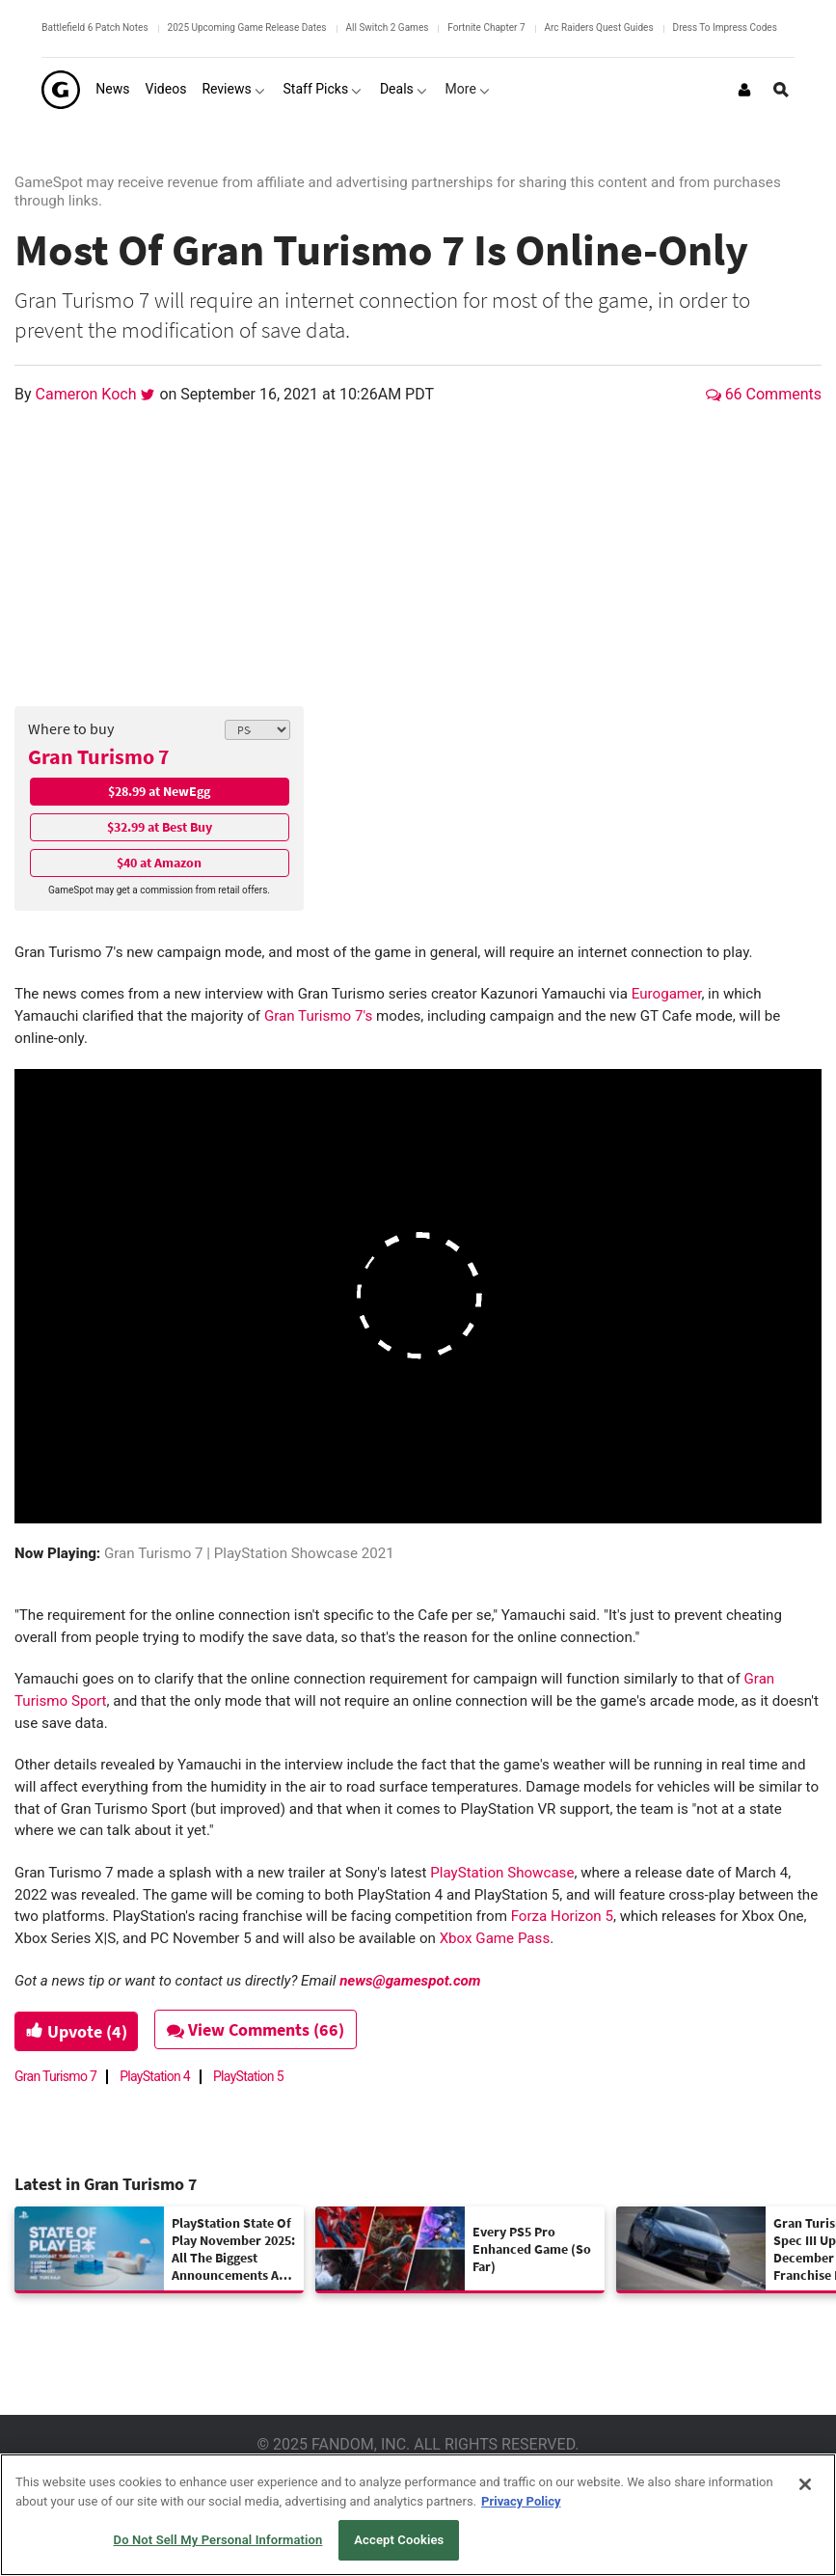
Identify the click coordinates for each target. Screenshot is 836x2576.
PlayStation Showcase (502, 1872)
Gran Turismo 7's (318, 1016)
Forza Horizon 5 (562, 1916)
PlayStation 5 (248, 2076)
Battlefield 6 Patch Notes (94, 27)
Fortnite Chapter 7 (486, 27)
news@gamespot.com (409, 1980)
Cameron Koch (88, 394)
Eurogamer (667, 993)
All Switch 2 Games (387, 27)
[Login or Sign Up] (744, 90)
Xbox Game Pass (495, 1938)
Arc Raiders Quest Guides (599, 27)
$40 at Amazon (159, 862)
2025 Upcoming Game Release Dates (247, 27)
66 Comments (764, 394)
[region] (418, 2514)
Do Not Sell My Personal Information (218, 2540)
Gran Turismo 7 (99, 756)
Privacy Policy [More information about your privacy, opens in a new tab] (520, 2501)
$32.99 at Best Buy (159, 827)
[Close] (805, 2484)
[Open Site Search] (781, 90)
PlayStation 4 (155, 2076)
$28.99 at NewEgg (159, 791)
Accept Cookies (399, 2540)
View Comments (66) (262, 2029)
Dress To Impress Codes (725, 27)
